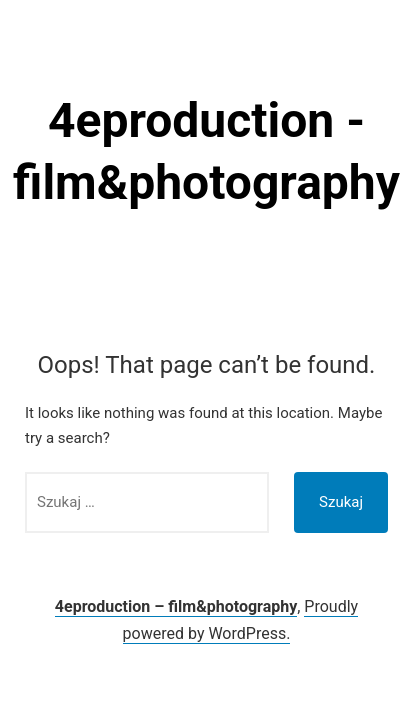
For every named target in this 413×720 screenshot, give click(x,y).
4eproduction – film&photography (176, 606)
